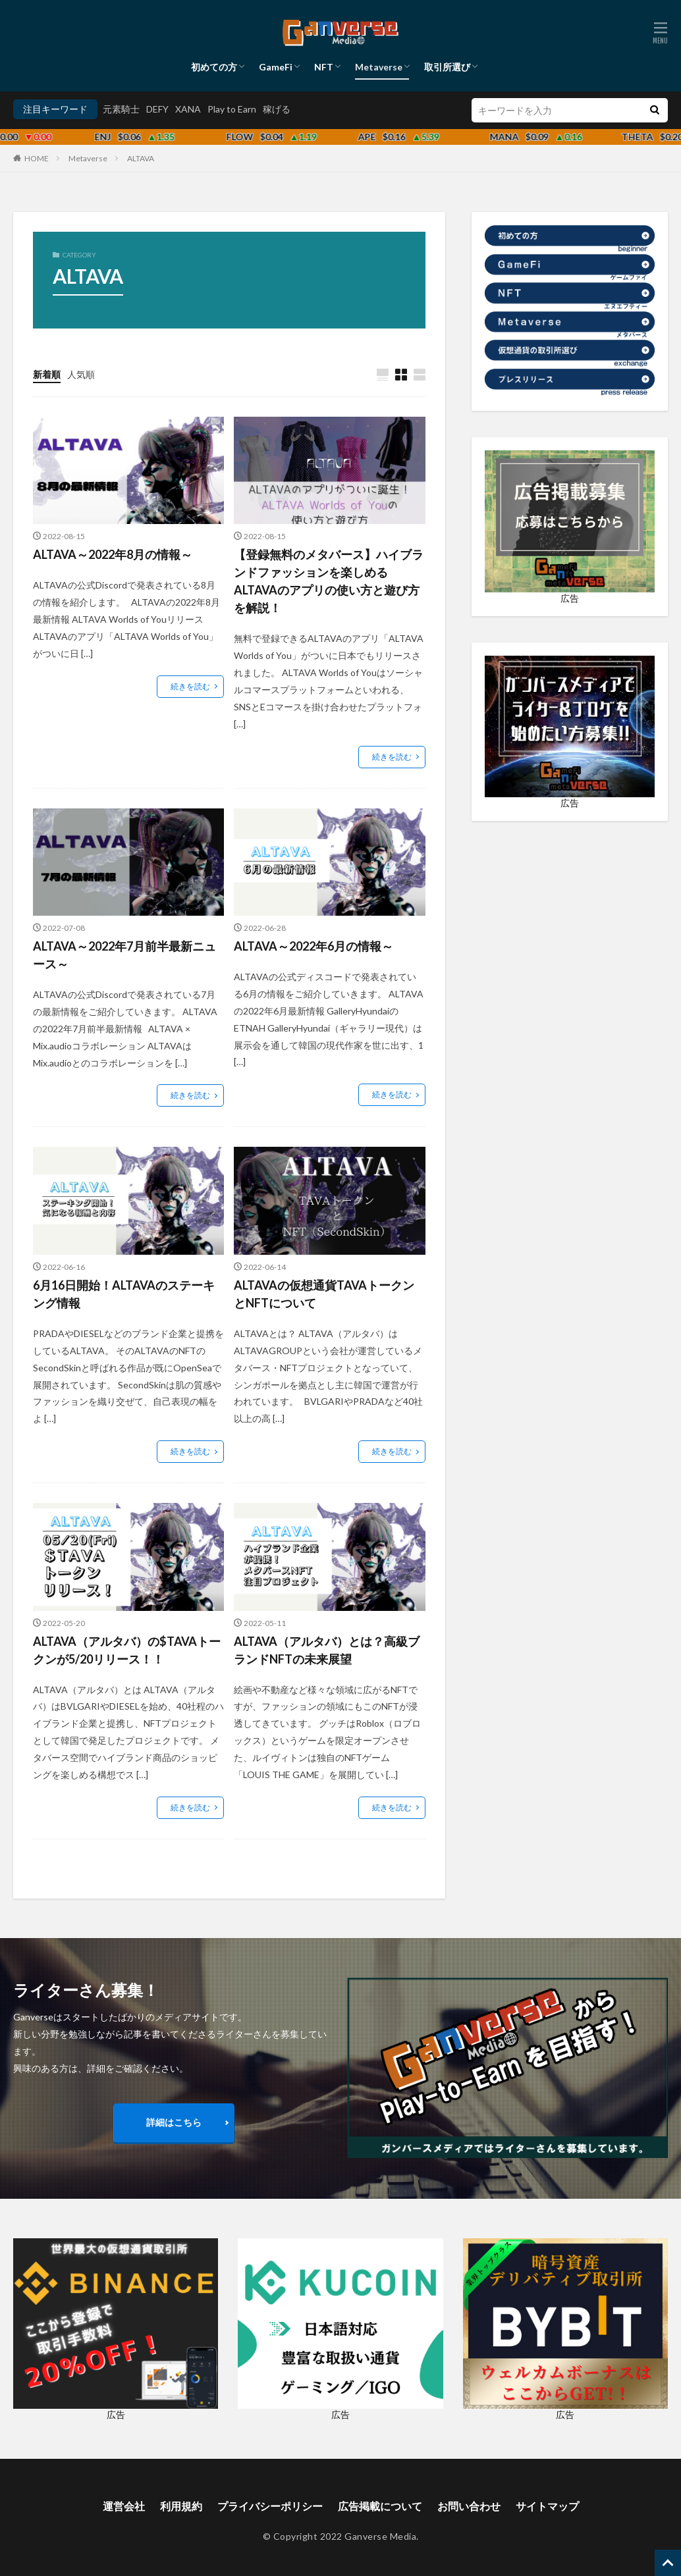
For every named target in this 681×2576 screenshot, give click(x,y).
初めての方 (214, 66)
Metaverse (378, 66)
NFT (323, 66)
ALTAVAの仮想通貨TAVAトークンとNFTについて (324, 1294)
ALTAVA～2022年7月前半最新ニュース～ (124, 955)
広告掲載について (380, 2506)
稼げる (276, 109)
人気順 (81, 374)
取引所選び (447, 66)
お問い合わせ (469, 2506)
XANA (188, 109)
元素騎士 (121, 109)
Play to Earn (231, 109)
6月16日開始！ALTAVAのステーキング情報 (124, 1294)
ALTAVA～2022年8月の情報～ (112, 554)
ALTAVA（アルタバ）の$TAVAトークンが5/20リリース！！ (127, 1650)
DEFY (157, 109)
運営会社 (124, 2506)
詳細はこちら (174, 2122)
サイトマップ (547, 2506)
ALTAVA (140, 158)
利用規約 (181, 2506)
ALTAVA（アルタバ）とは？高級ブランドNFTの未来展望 (327, 1650)
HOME (36, 158)
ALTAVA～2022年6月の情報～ (313, 946)
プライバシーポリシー (270, 2506)
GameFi (275, 66)
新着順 (47, 374)
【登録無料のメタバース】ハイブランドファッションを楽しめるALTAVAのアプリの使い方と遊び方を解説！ (328, 581)
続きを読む (190, 686)
